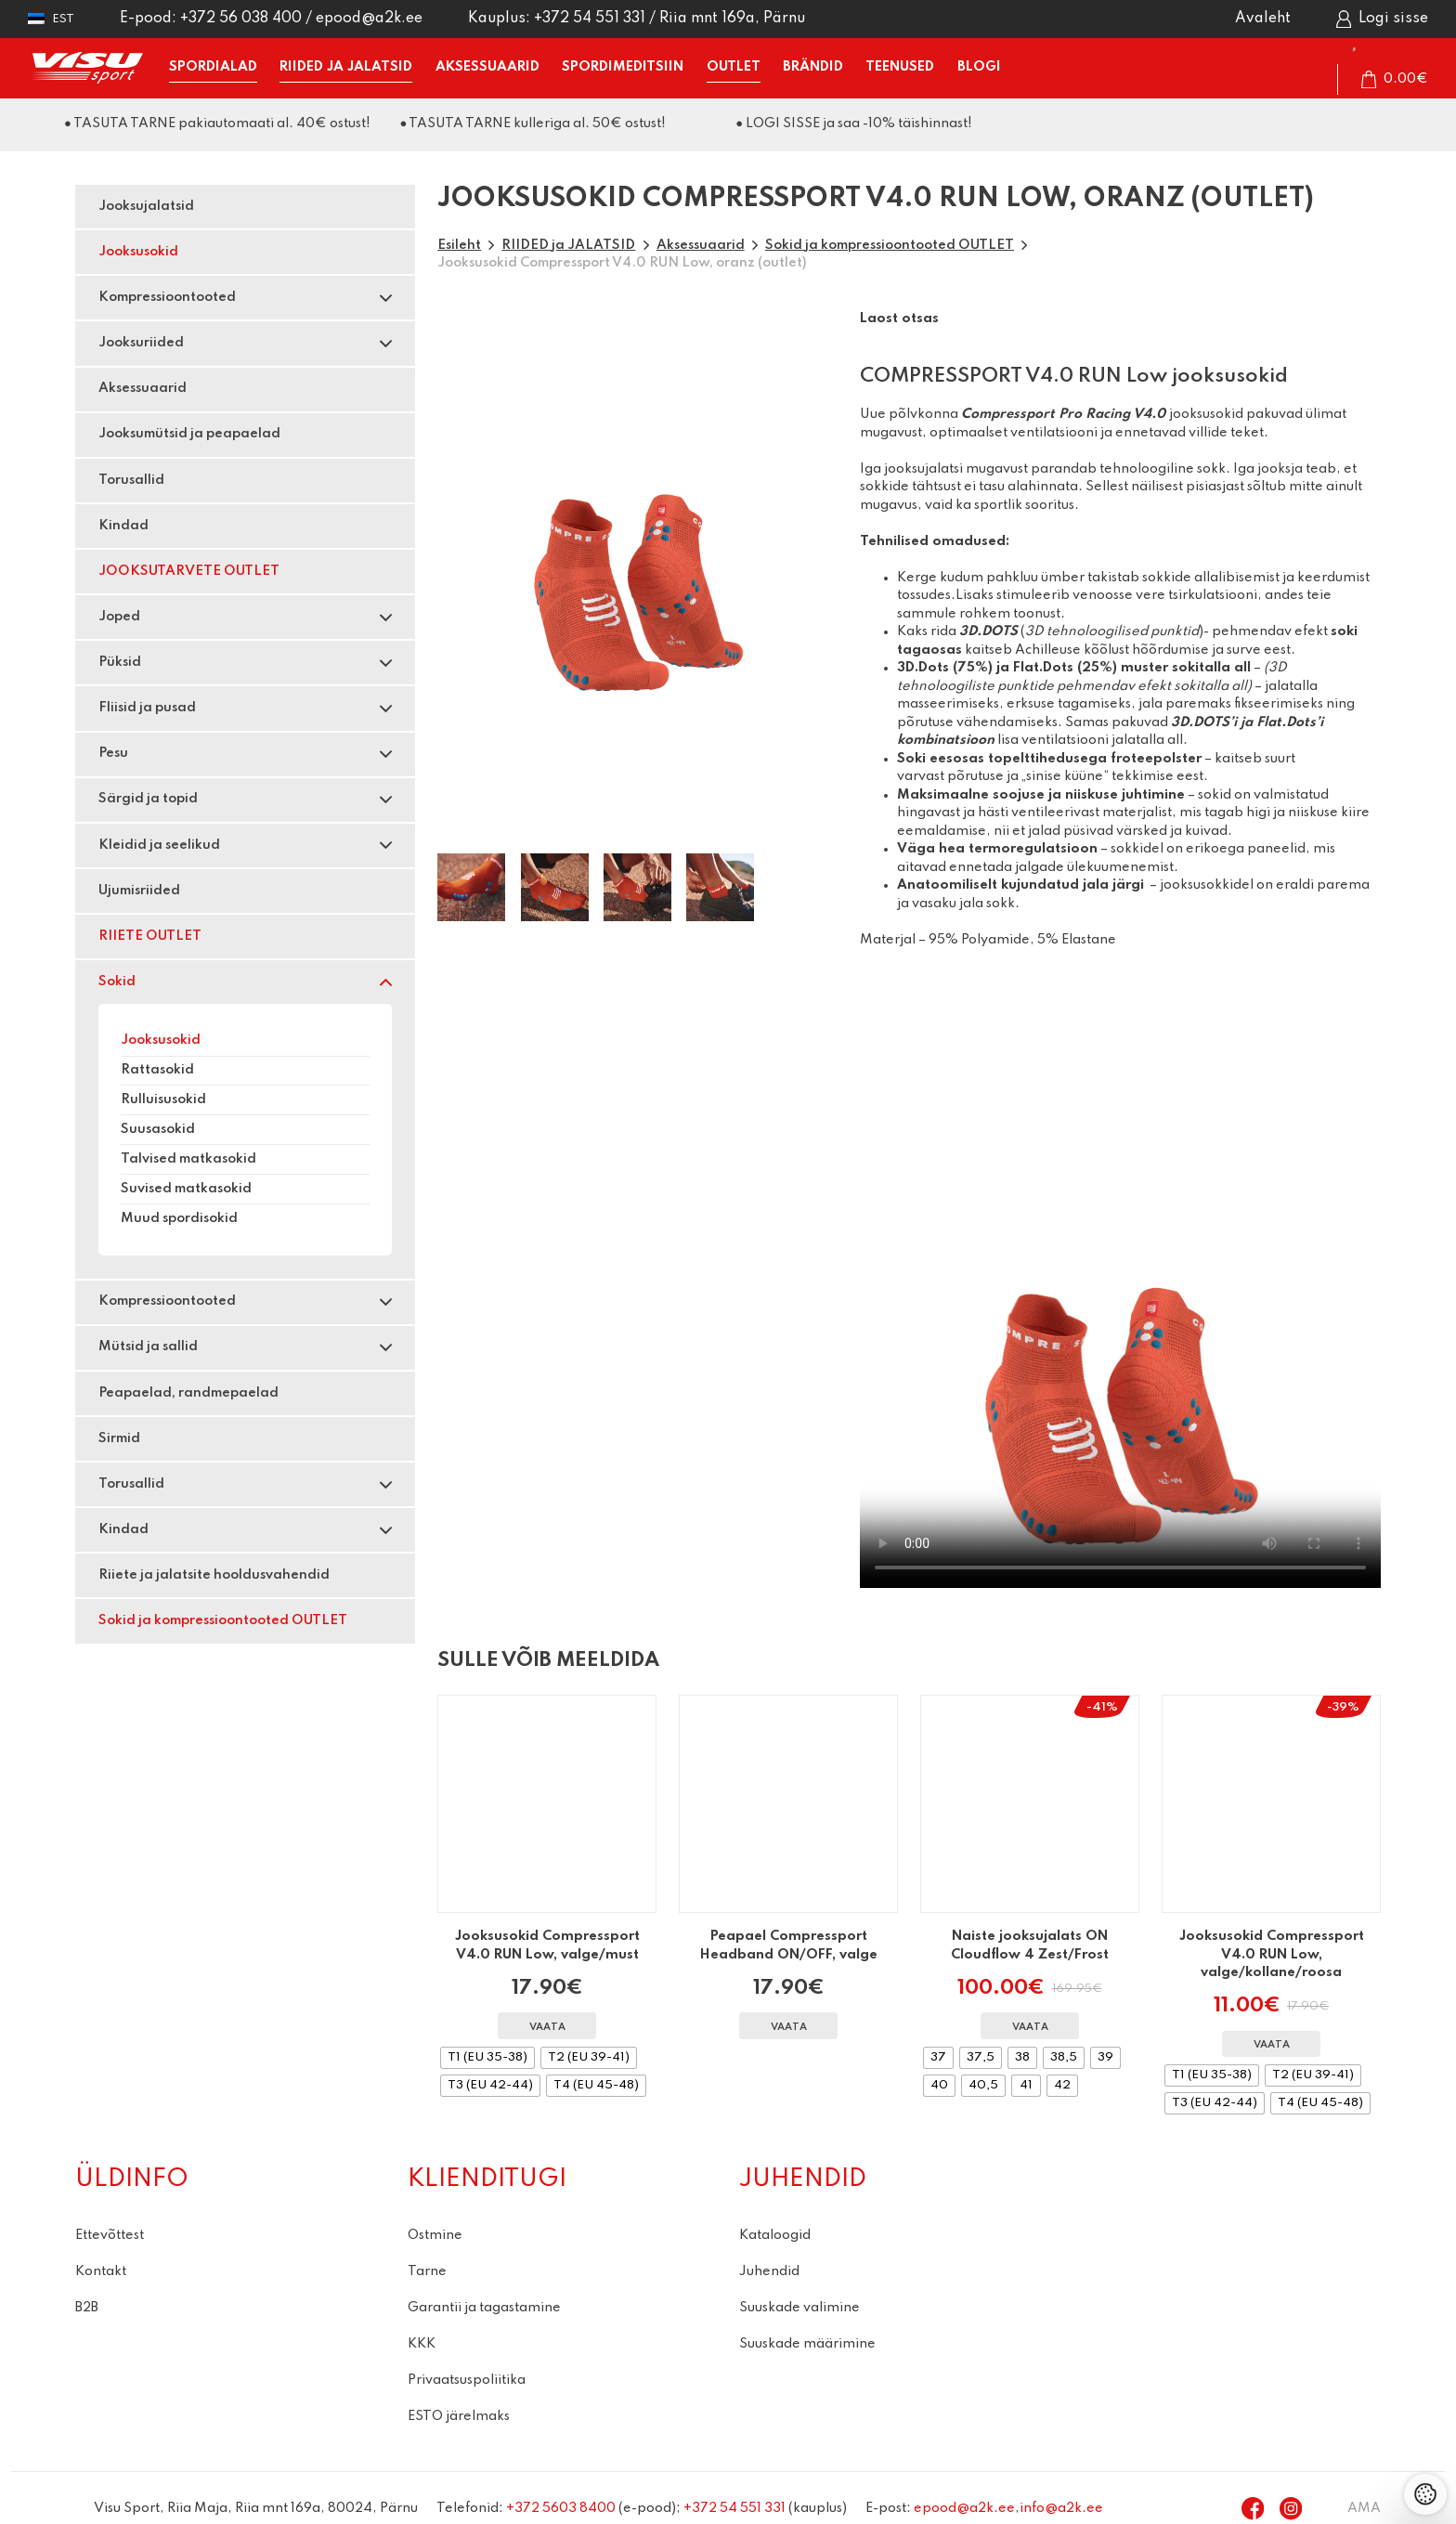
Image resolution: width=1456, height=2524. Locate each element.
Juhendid (769, 2271)
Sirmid (119, 1438)
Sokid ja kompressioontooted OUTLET (222, 1620)
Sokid (117, 981)
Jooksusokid (138, 251)
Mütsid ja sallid (148, 1346)
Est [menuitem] (63, 19)
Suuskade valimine (799, 2307)
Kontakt (100, 2271)
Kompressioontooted (167, 297)
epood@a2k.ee (369, 18)
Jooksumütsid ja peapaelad (189, 433)
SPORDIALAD (213, 66)
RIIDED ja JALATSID (346, 66)
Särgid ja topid (148, 798)
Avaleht (1263, 18)
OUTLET (733, 66)
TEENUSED (899, 66)
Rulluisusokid (163, 1099)
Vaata (547, 2028)
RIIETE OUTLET (150, 936)
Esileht (459, 245)
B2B (86, 2307)
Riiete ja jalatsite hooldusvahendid (214, 1574)
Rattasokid (157, 1069)
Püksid (119, 662)
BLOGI (979, 66)
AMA (1364, 2508)
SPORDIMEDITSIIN (622, 66)
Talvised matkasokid (188, 1158)
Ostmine (435, 2235)
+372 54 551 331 (589, 18)
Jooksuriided (141, 342)
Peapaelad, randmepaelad (188, 1392)
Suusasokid (158, 1129)
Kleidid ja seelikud (159, 845)
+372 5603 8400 (561, 2508)
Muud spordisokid (179, 1218)
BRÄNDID (813, 66)
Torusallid (131, 480)
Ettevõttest (109, 2235)
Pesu (113, 753)
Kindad (123, 525)
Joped (119, 616)
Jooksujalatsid (146, 206)
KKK (422, 2343)
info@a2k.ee (1061, 2508)
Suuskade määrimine (807, 2343)
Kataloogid (775, 2235)
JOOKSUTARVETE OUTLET (189, 571)
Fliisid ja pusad (147, 707)
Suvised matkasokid (186, 1188)
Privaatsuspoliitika (467, 2380)
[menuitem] (51, 19)
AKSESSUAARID (488, 66)
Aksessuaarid (142, 388)
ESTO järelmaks (459, 2416)
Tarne (427, 2271)
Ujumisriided (139, 890)
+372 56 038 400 (241, 18)
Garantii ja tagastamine (484, 2307)
